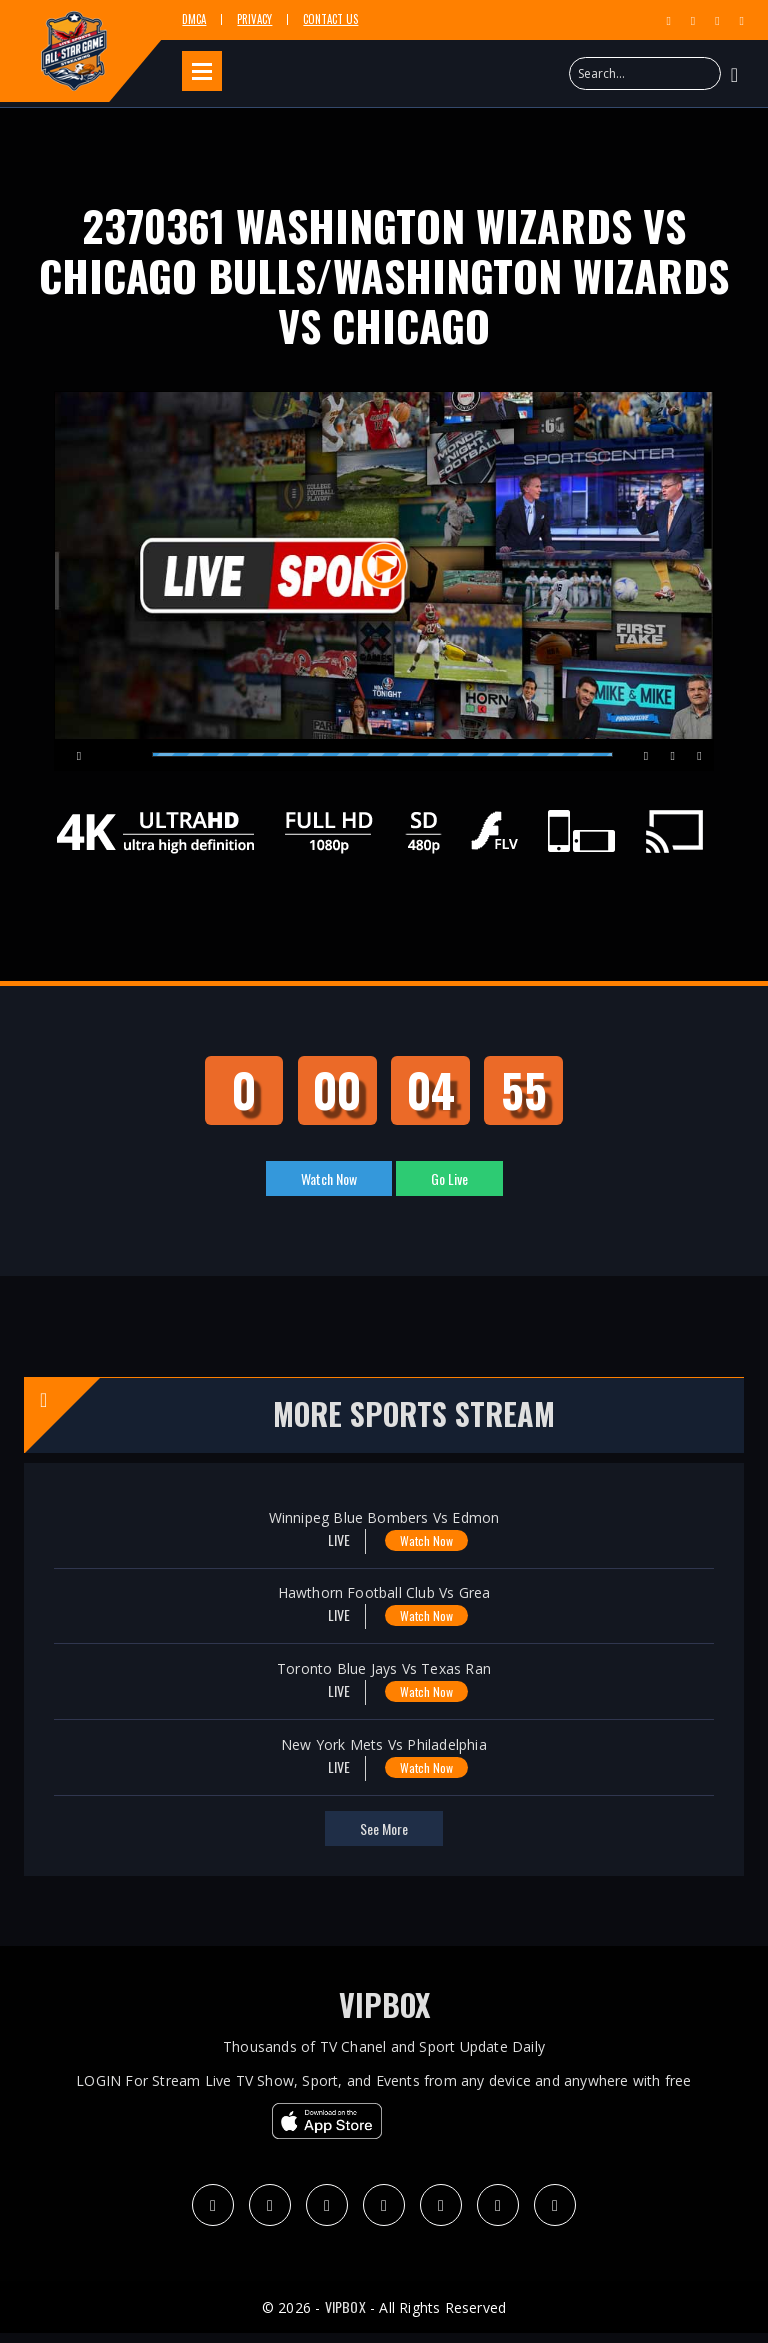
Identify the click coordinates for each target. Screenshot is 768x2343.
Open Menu (202, 71)
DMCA (194, 19)
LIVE (325, 1539)
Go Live (449, 1178)
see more (384, 1828)
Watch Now (329, 1178)
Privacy (254, 19)
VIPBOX (384, 2004)
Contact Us (330, 19)
